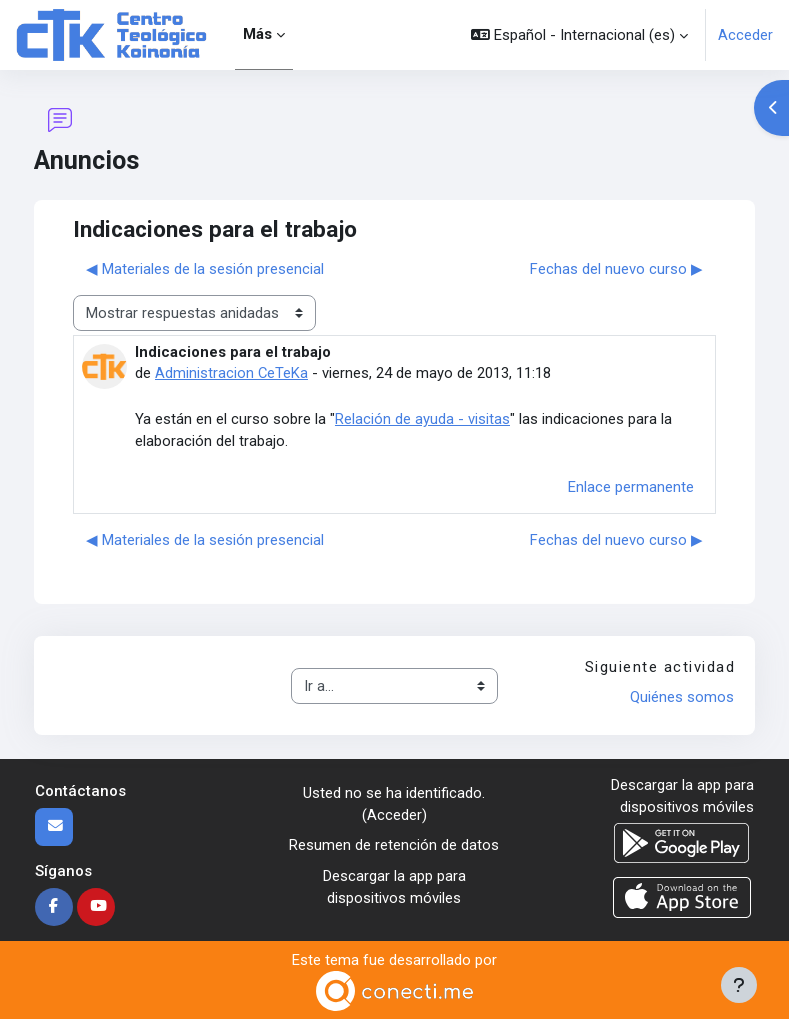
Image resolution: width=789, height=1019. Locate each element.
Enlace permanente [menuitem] (631, 487)
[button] (579, 35)
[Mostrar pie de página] (739, 985)
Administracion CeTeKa (231, 373)
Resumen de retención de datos (394, 845)
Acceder (745, 35)
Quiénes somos (682, 697)
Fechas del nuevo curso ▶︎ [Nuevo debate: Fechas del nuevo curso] (616, 269)
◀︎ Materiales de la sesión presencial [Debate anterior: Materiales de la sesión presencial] (205, 269)
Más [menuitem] (257, 34)
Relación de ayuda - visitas (422, 419)
